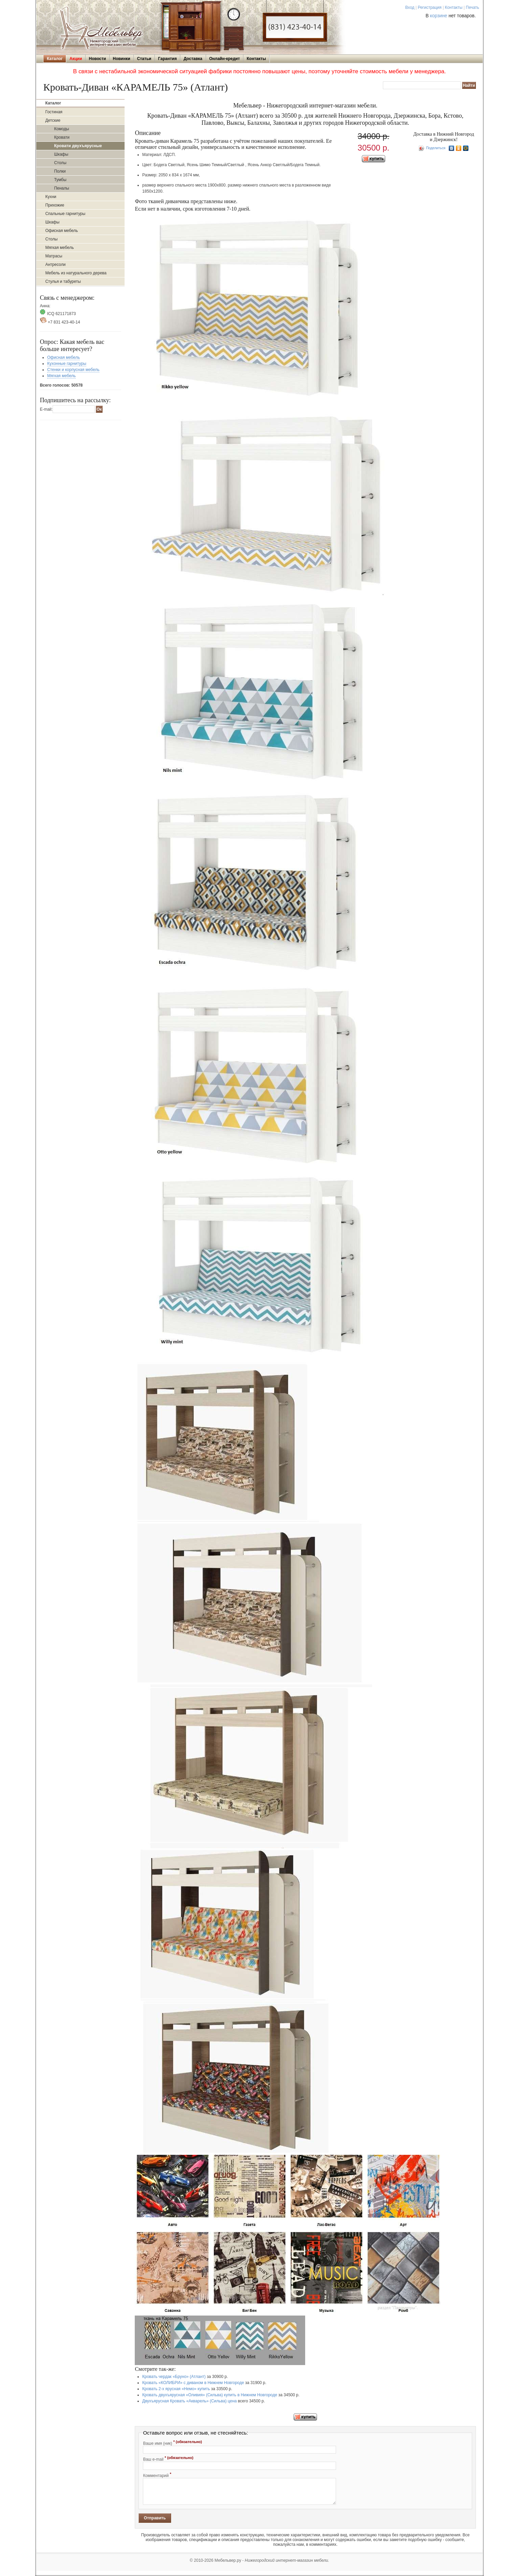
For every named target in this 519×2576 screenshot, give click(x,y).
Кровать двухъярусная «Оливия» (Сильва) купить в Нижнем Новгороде (209, 2395)
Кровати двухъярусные (78, 145)
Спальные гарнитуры (65, 213)
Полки (60, 171)
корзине (438, 15)
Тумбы (60, 179)
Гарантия (167, 58)
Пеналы (61, 188)
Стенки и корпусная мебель (73, 369)
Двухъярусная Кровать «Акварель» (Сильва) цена (189, 2401)
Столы (60, 162)
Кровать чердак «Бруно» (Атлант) (174, 2376)
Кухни (50, 196)
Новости (97, 58)
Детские (52, 120)
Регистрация (430, 7)
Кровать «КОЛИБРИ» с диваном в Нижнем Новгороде (193, 2382)
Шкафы (61, 154)
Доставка (193, 58)
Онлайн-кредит (224, 58)
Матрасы (53, 256)
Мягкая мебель (59, 247)
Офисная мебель (61, 230)
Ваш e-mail (168, 2459)
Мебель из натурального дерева (75, 273)
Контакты (454, 7)
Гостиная (53, 112)
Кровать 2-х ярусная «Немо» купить (176, 2388)
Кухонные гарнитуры (66, 363)
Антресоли (55, 264)
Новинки (121, 58)
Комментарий (157, 2475)
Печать (472, 7)
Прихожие (54, 205)
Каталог (55, 58)
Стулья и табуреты (63, 281)
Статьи (144, 58)
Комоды (61, 128)
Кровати (61, 137)
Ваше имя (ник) (172, 2443)
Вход (409, 7)
